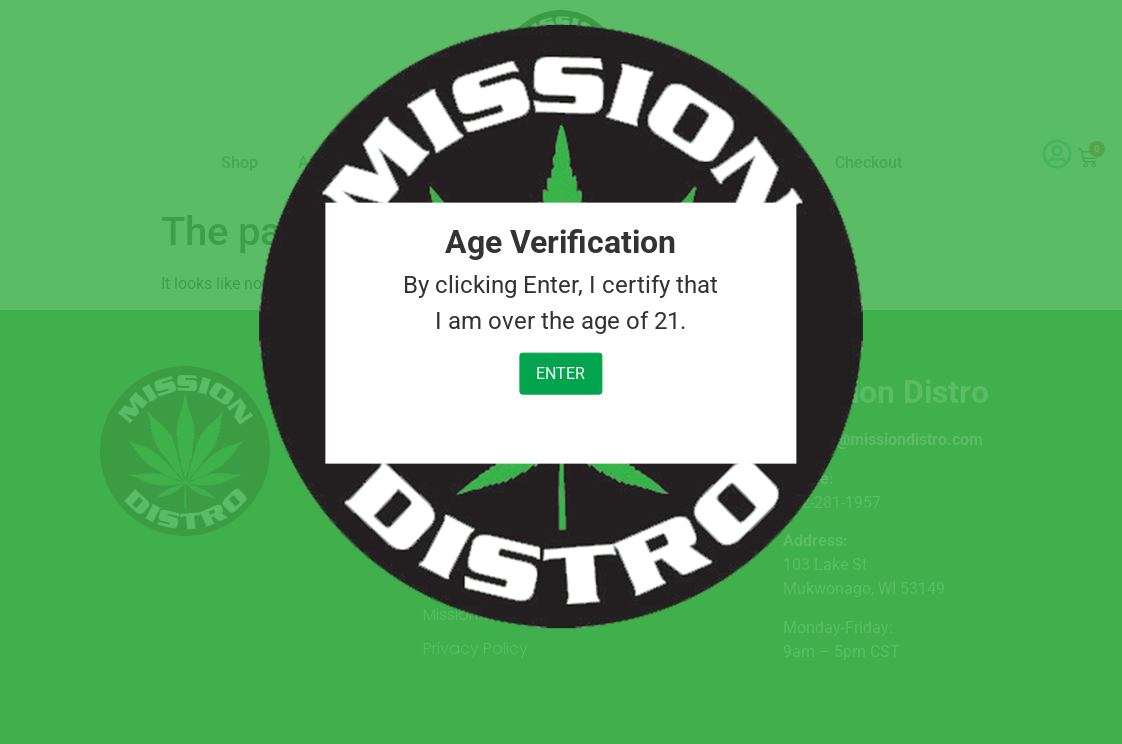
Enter (560, 373)
